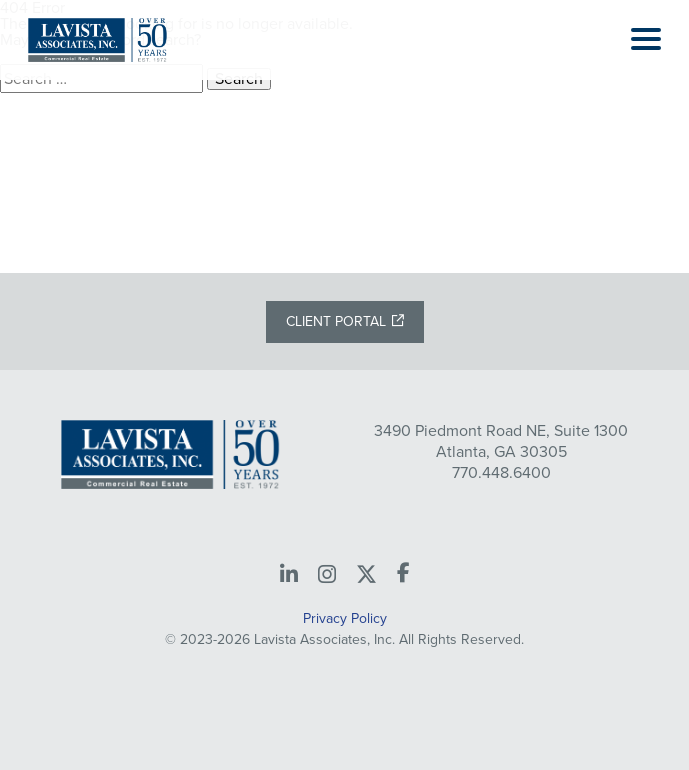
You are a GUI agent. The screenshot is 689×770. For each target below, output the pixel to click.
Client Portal (336, 321)
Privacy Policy (345, 618)
